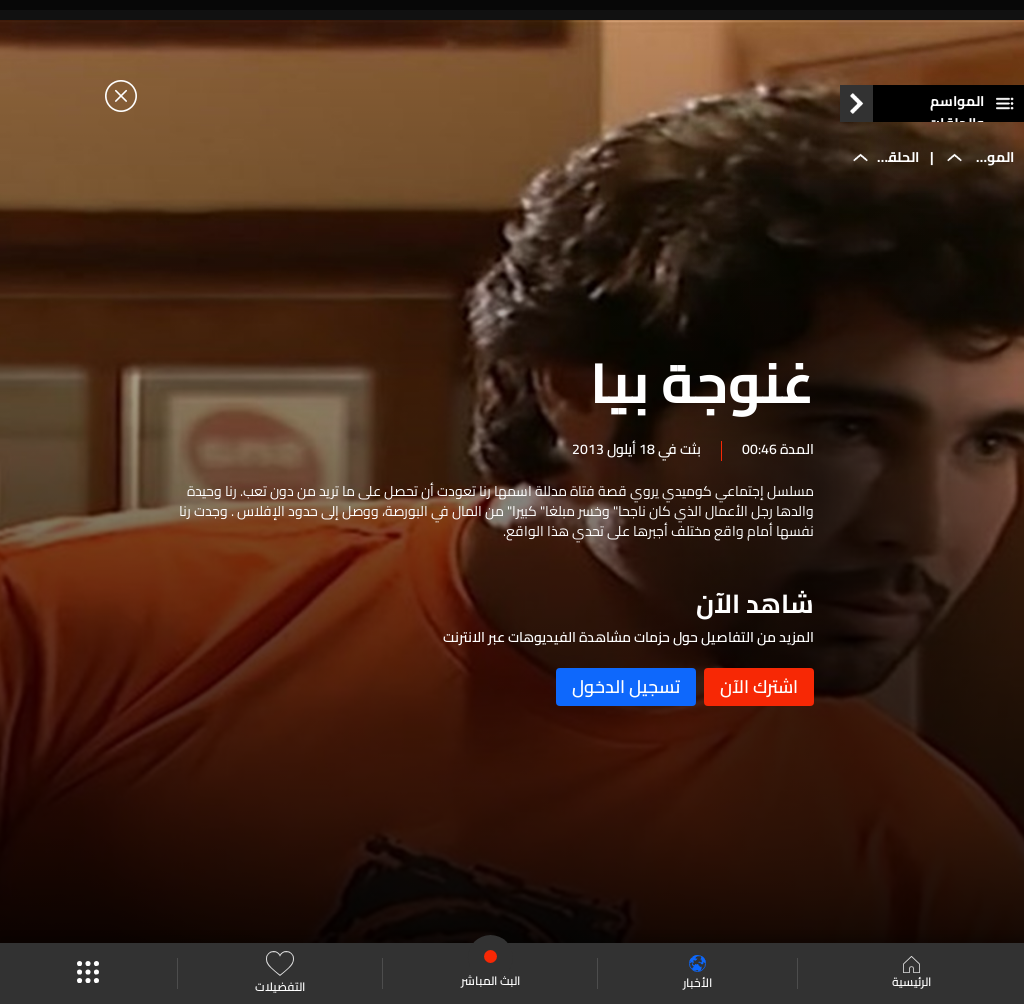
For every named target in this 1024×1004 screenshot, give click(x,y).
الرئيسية (911, 974)
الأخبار (697, 973)
